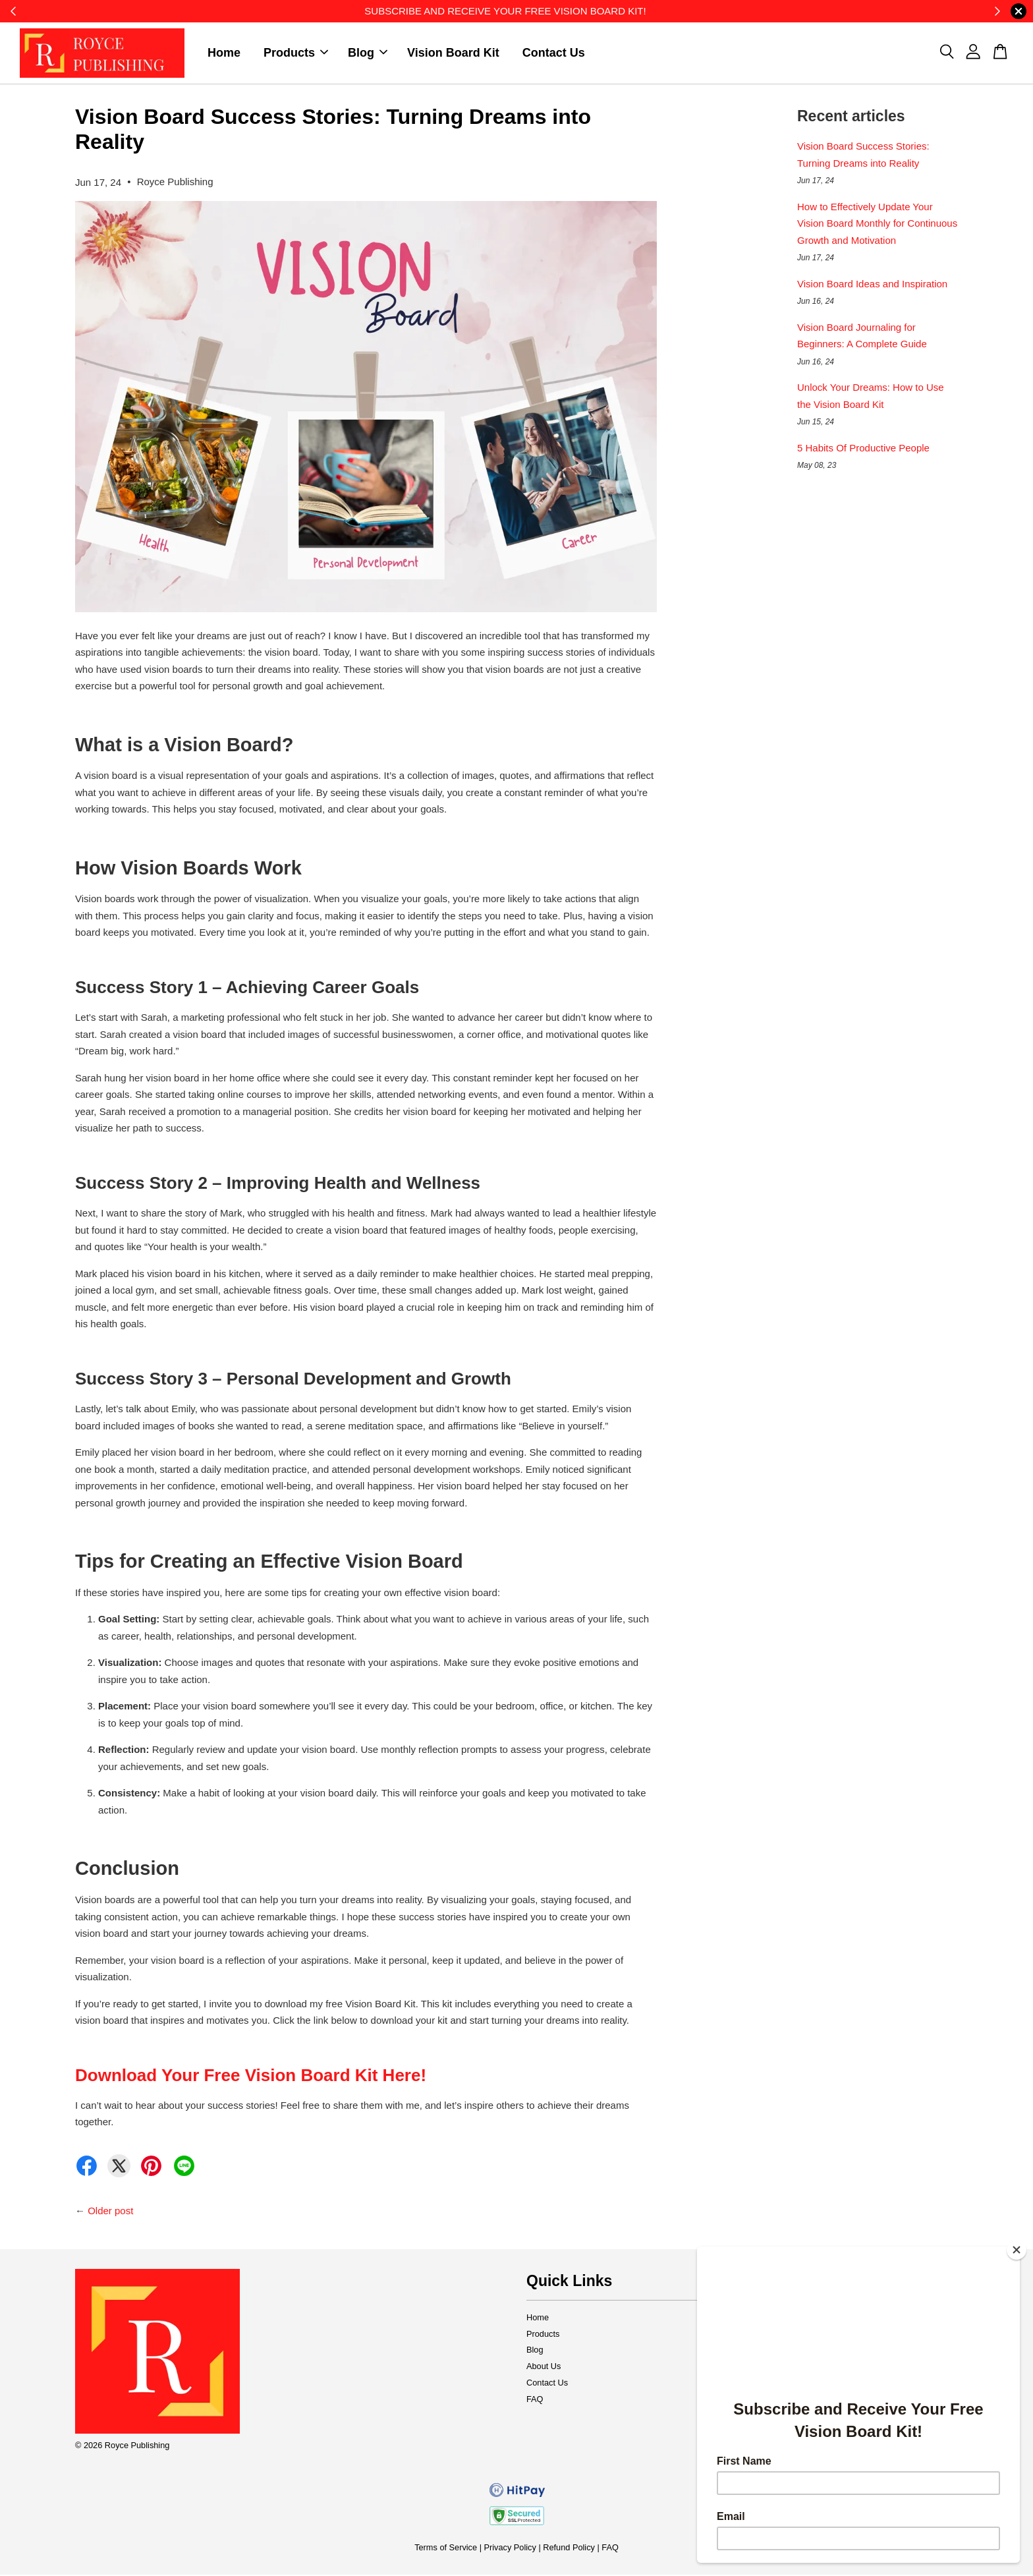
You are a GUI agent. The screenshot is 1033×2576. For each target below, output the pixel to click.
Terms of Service (445, 2549)
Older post (110, 2212)
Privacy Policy (510, 2549)
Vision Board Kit (453, 53)
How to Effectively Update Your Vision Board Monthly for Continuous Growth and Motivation (877, 224)
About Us (543, 2367)
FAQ (535, 2400)
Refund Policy (569, 2549)
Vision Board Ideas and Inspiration (872, 285)
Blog (367, 53)
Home (224, 53)
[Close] (1016, 2250)
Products (296, 53)
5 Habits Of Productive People (863, 449)
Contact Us (553, 53)
